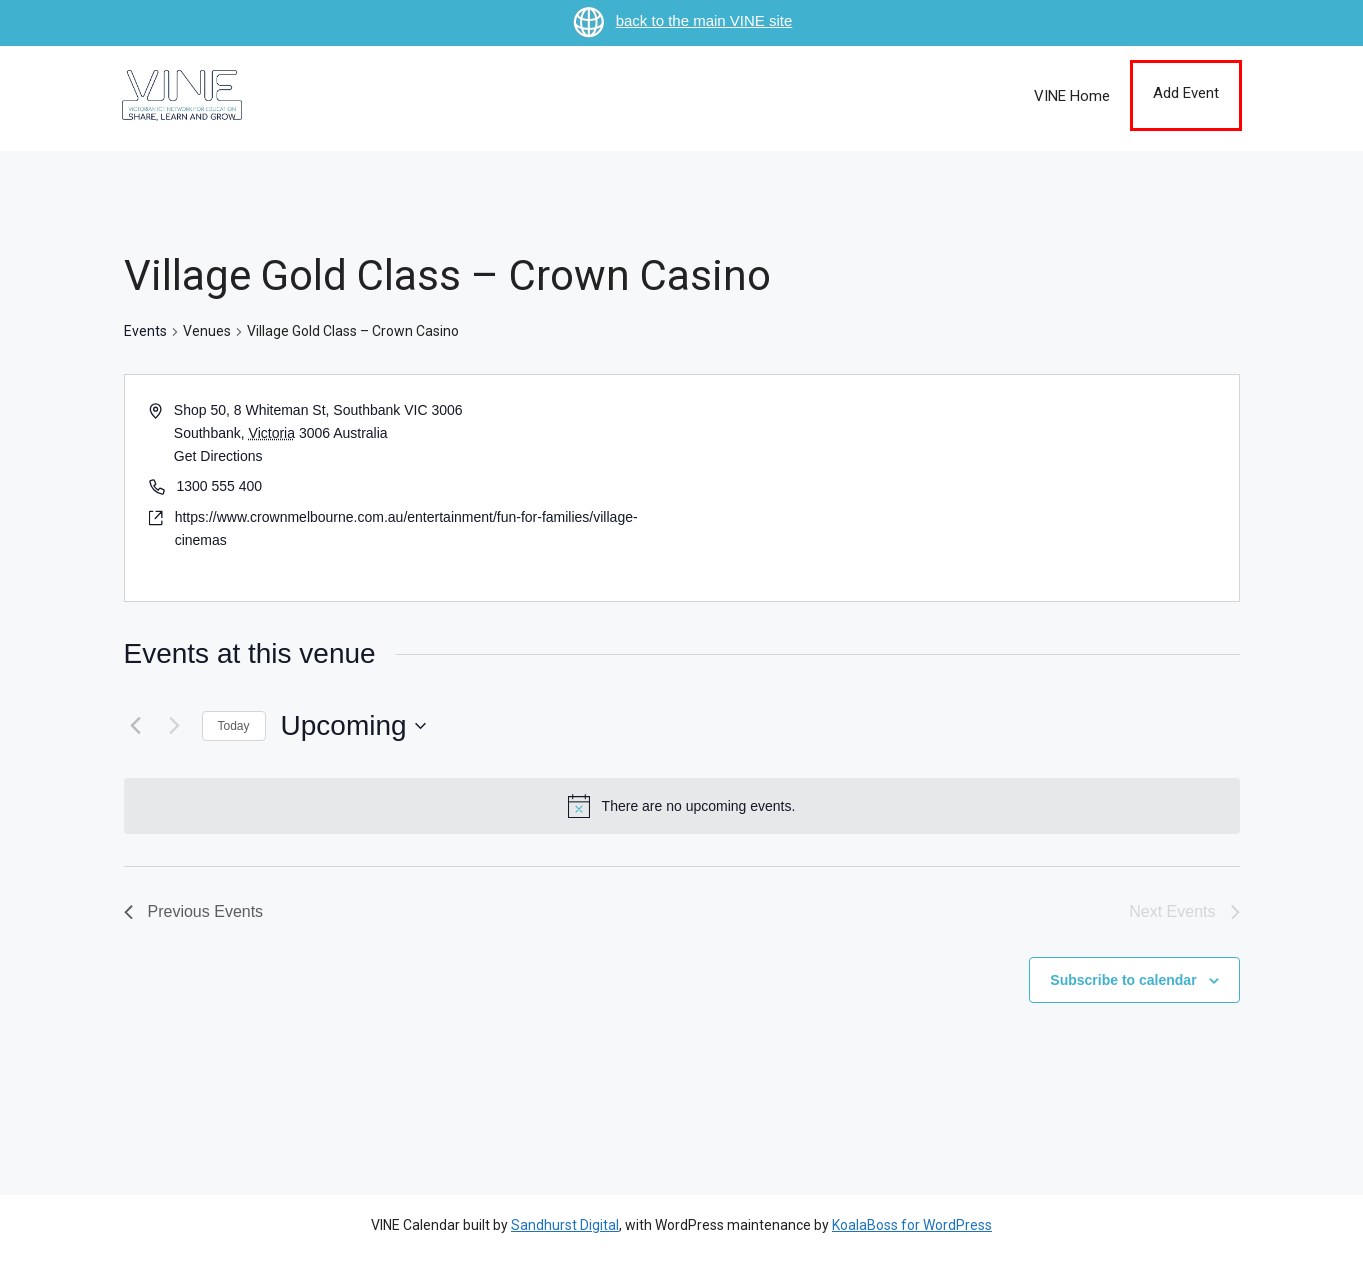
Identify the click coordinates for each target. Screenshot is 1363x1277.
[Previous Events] (136, 726)
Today (234, 726)
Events (145, 331)
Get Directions (218, 456)
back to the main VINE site (682, 20)
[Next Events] (175, 726)
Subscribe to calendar (1123, 980)
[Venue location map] (959, 488)
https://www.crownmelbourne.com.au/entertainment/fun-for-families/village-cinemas (406, 528)
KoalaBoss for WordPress (912, 1225)
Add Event (1186, 93)
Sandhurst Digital (565, 1225)
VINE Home (1072, 96)
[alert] (682, 806)
